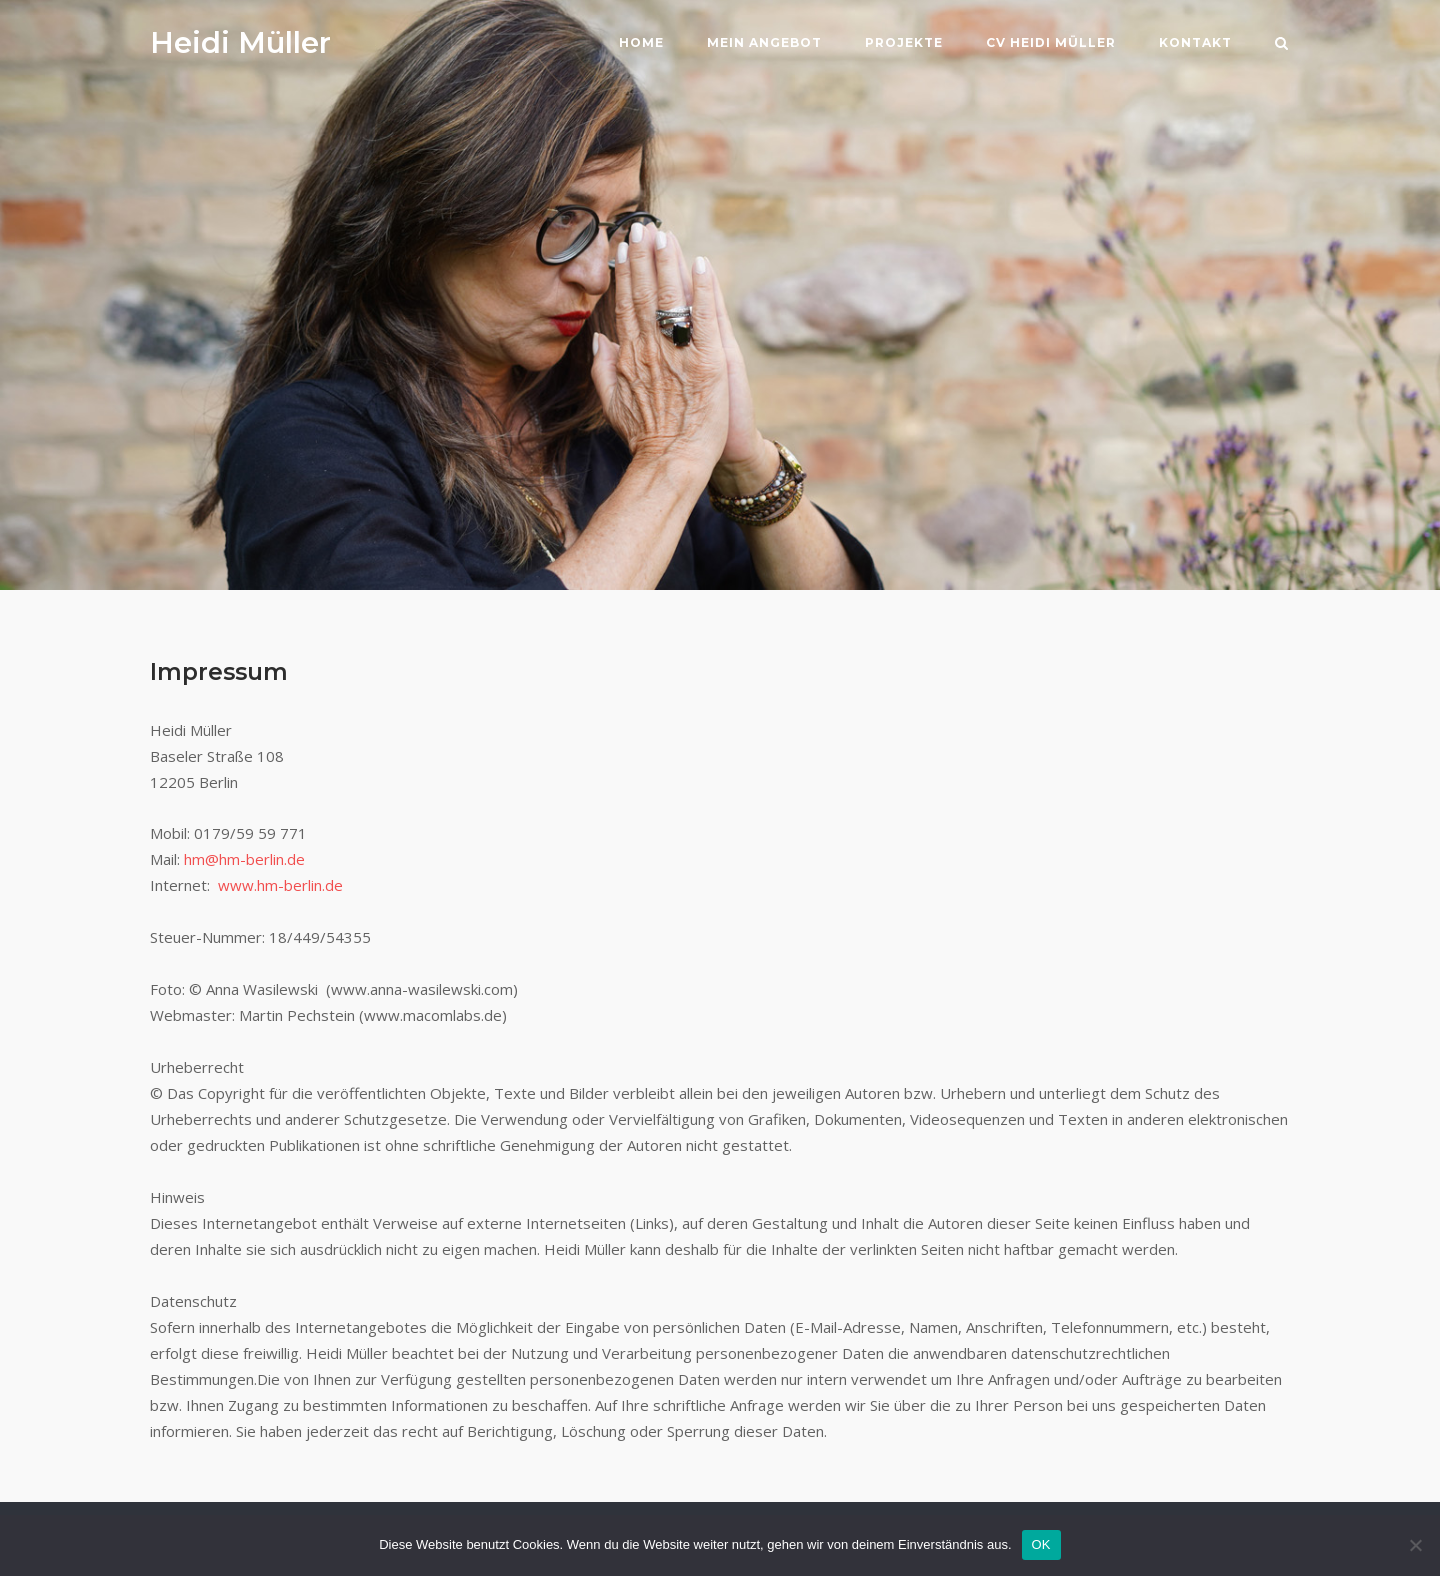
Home (641, 42)
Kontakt (1195, 42)
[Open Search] (1281, 45)
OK (1041, 1544)
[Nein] (1415, 1545)
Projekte (904, 42)
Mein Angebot (764, 42)
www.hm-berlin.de (280, 885)
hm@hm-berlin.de (244, 859)
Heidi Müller (240, 42)
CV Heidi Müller (1051, 42)
